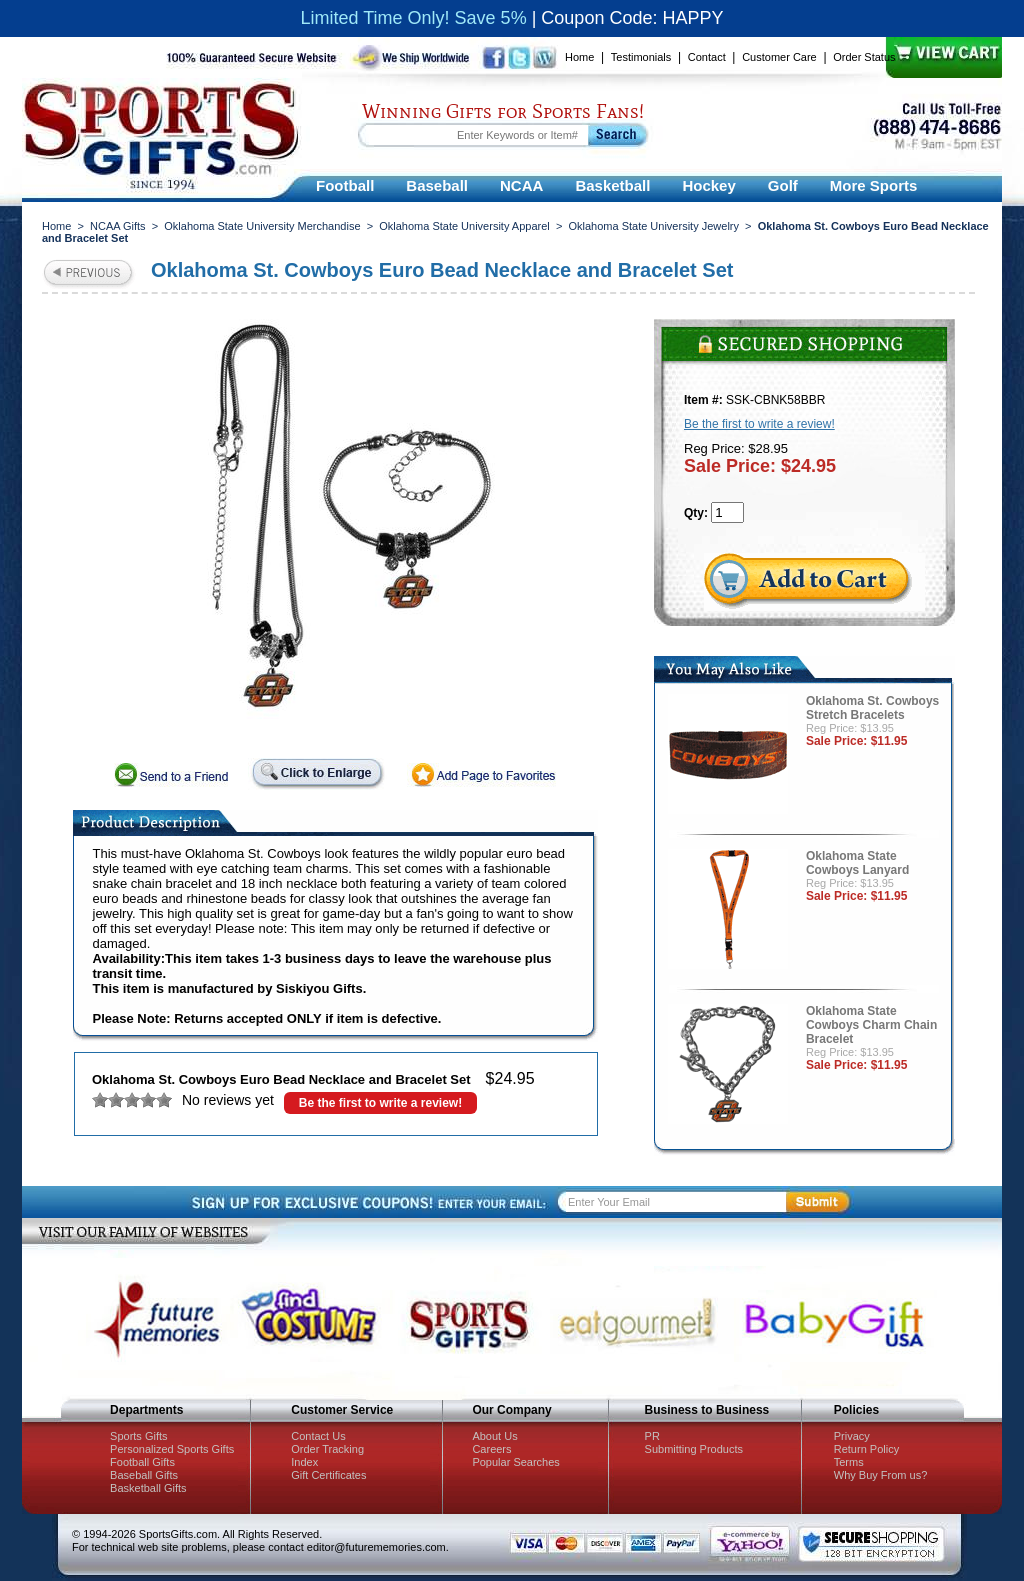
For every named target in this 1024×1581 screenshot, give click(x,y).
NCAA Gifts (118, 226)
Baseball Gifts (144, 1475)
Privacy (852, 1436)
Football (345, 185)
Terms (849, 1462)
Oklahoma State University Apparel (464, 226)
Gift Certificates (328, 1475)
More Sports (874, 185)
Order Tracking (327, 1449)
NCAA (521, 185)
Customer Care (779, 57)
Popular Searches (515, 1462)
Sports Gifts (138, 1436)
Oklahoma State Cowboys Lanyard (857, 863)
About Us (494, 1436)
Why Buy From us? (881, 1475)
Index (304, 1462)
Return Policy (866, 1449)
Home (579, 57)
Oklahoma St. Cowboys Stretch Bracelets (872, 708)
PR (652, 1436)
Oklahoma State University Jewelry (653, 226)
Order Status (864, 57)
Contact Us (318, 1436)
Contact (707, 57)
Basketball (612, 185)
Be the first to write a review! (380, 1103)
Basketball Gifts (148, 1488)
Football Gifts (142, 1462)
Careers (491, 1449)
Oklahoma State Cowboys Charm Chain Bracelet (871, 1025)
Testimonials (641, 57)
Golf (783, 185)
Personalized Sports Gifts (172, 1449)
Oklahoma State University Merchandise (262, 226)
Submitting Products (694, 1449)
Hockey (708, 185)
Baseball (437, 185)
